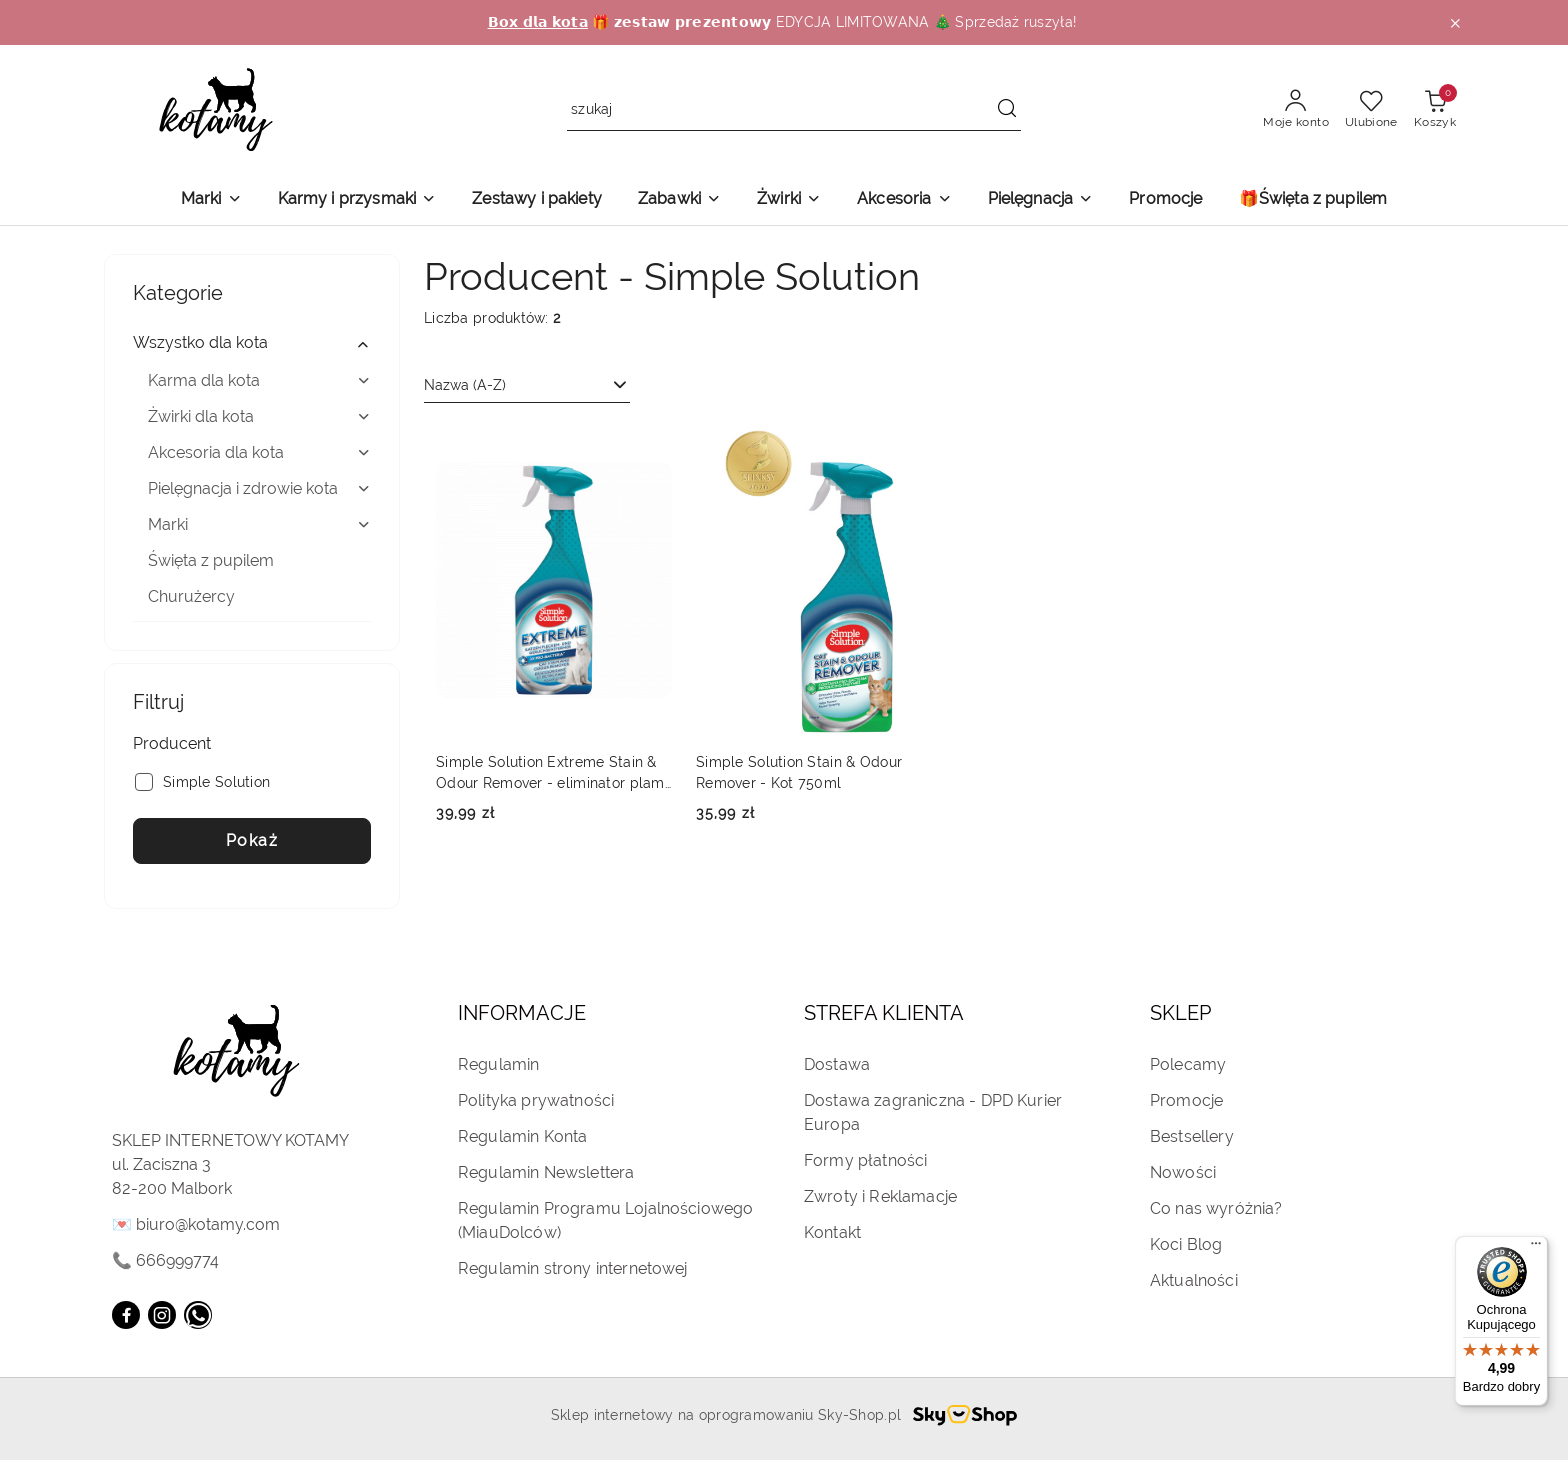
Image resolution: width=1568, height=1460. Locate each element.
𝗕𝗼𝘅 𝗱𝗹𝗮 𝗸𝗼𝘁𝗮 (538, 22)
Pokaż (252, 840)
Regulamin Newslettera (546, 1172)
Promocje (1186, 1100)
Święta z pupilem (211, 560)
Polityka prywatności (536, 1100)
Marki (259, 524)
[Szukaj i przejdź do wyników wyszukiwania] (1007, 110)
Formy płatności (865, 1160)
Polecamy (1188, 1064)
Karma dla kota (259, 380)
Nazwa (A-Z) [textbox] (465, 385)
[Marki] (211, 200)
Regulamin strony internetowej (573, 1268)
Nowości (1183, 1172)
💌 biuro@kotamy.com (196, 1224)
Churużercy (191, 596)
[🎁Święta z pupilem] (1313, 200)
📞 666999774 (165, 1260)
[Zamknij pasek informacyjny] (1455, 23)
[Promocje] (1165, 200)
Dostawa (837, 1064)
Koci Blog (1186, 1244)
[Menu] (1536, 1248)
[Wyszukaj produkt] (794, 110)
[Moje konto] (1296, 110)
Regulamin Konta (522, 1136)
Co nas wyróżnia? (1216, 1208)
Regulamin (498, 1064)
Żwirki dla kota (259, 416)
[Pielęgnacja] (1041, 200)
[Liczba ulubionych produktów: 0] (1371, 110)
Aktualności (1194, 1280)
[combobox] (527, 386)
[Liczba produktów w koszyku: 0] (1435, 110)
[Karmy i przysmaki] (357, 200)
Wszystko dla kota (252, 343)
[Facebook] (126, 1315)
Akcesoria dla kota (259, 452)
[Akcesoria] (904, 200)
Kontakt (832, 1232)
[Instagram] (162, 1315)
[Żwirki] (789, 200)
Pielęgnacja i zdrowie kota (259, 488)
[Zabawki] (679, 200)
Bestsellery (1192, 1136)
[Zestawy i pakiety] (537, 200)
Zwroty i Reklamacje (880, 1196)
